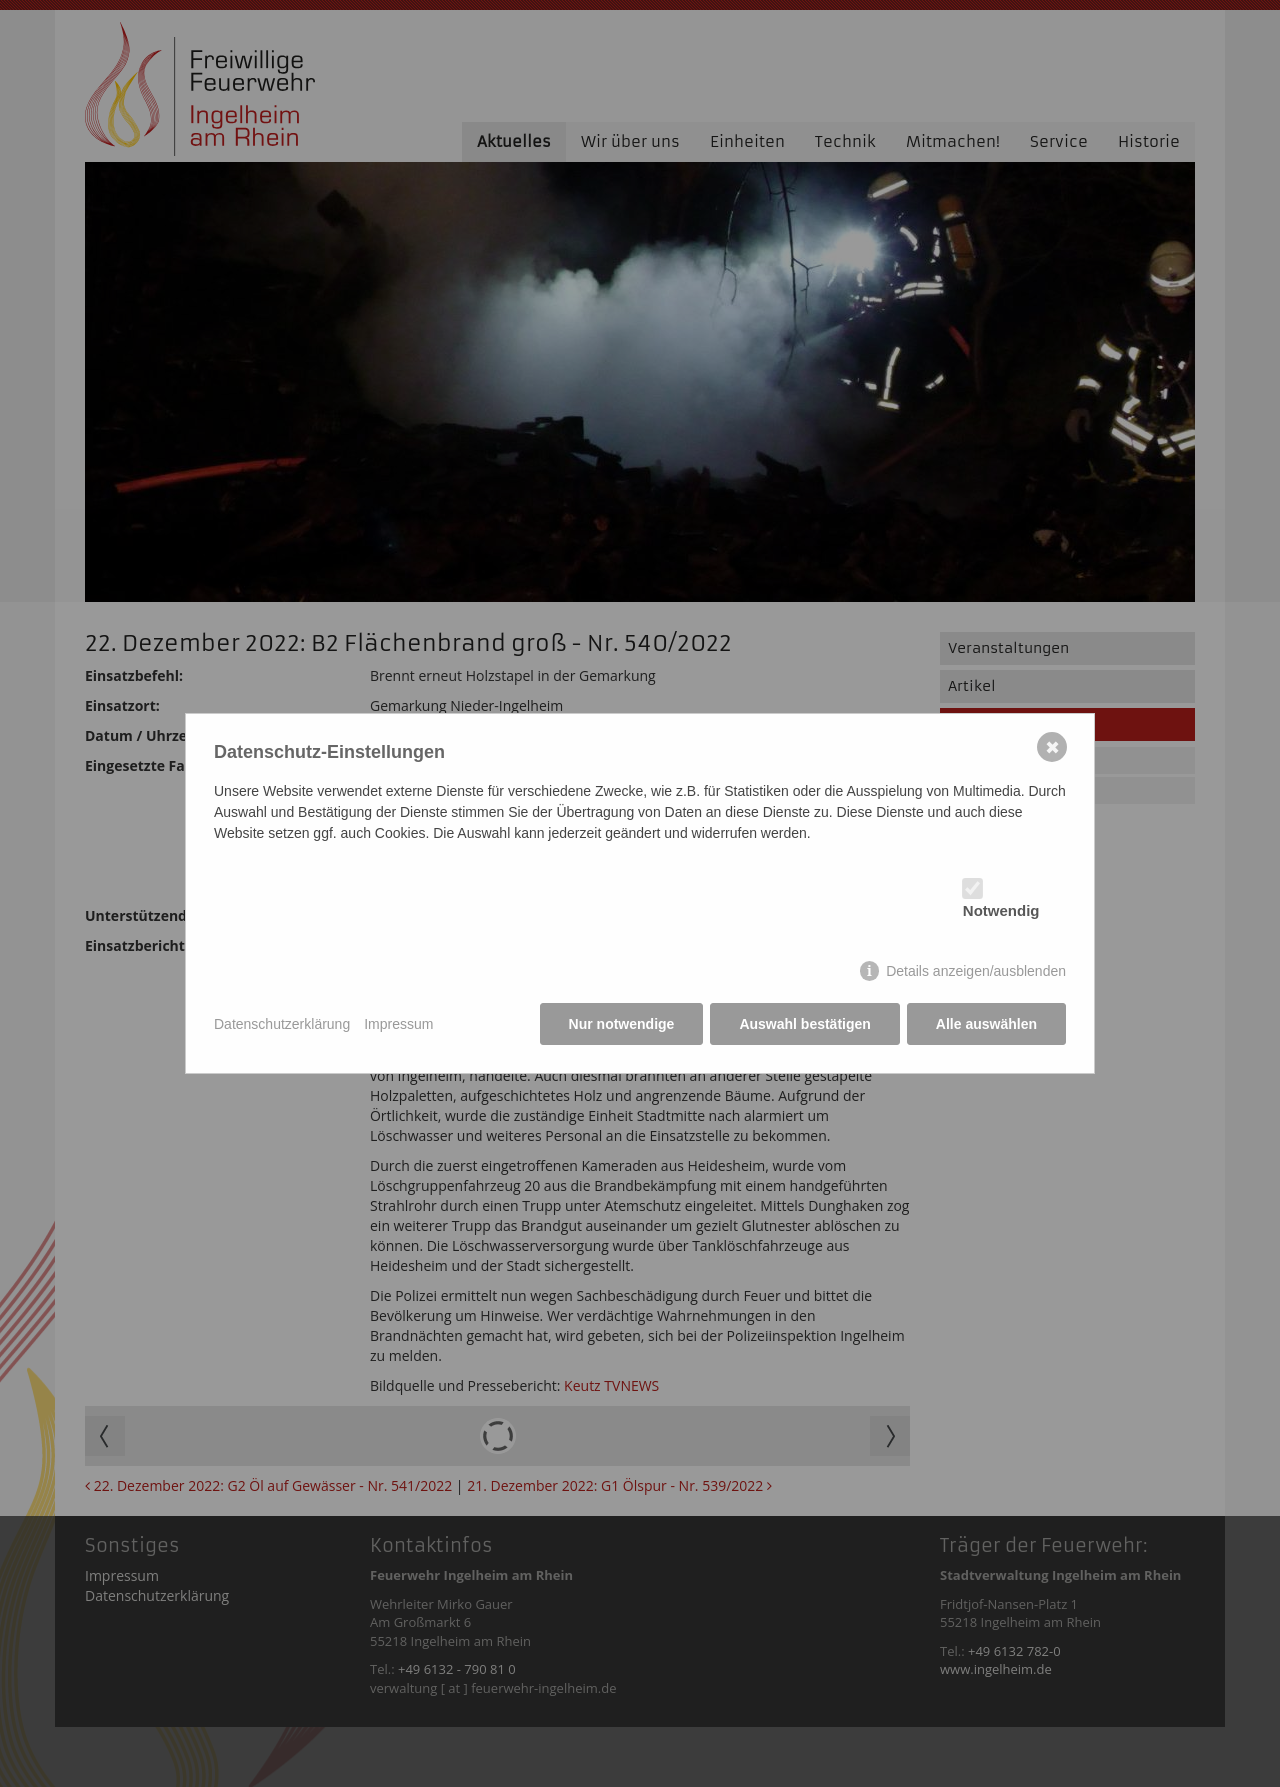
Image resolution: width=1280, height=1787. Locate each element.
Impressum (398, 1024)
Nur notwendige (622, 1024)
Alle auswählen (986, 1024)
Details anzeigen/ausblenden (976, 971)
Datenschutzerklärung (282, 1024)
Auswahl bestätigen (804, 1024)
